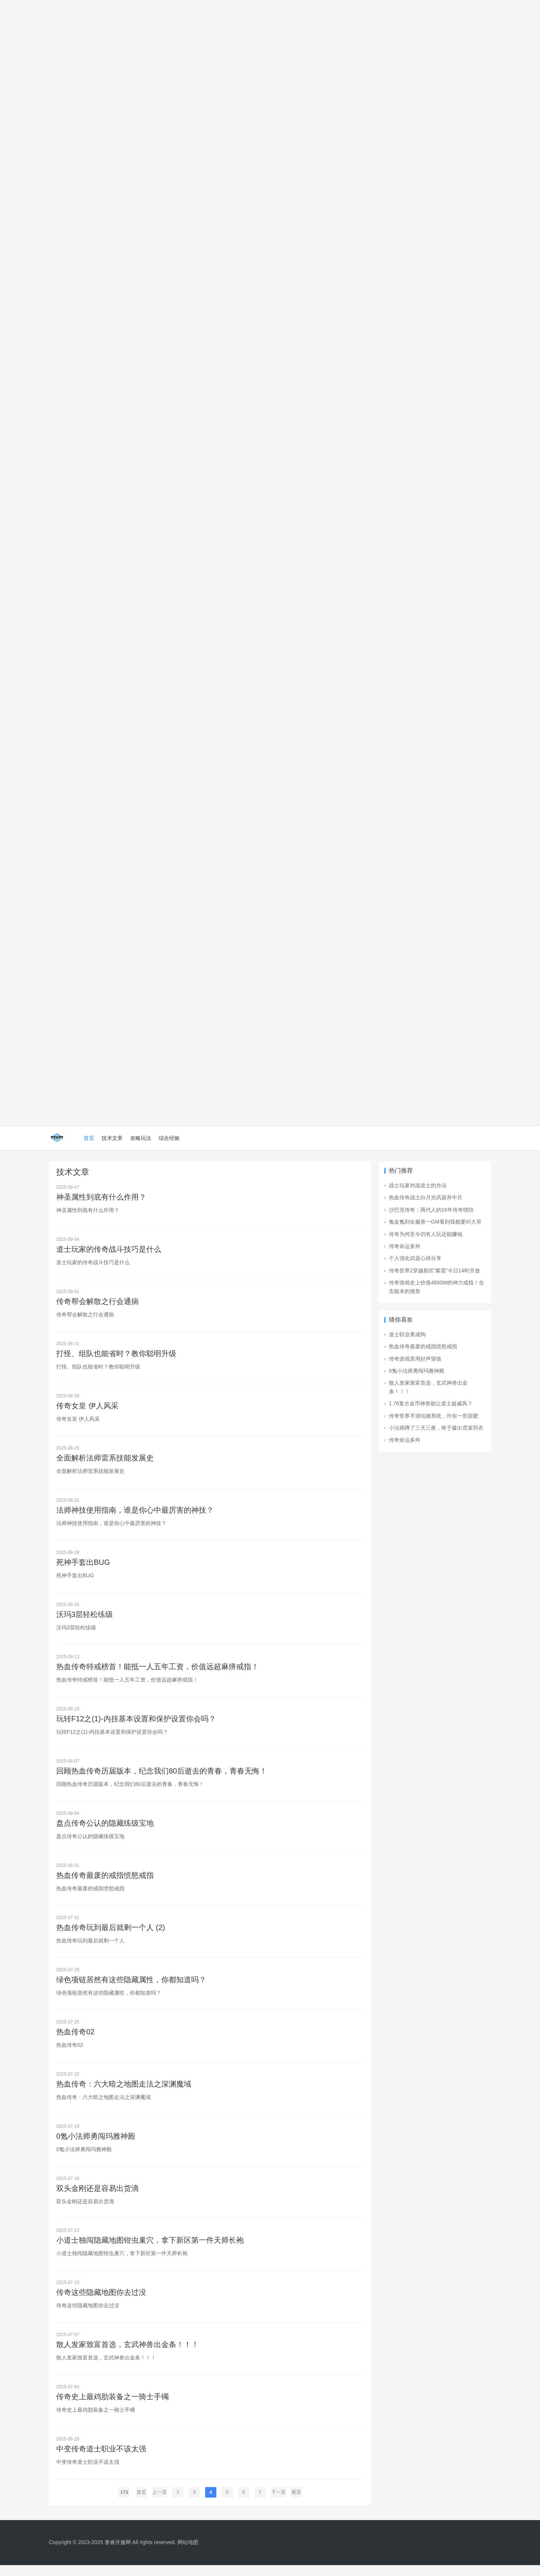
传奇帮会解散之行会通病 (97, 1302)
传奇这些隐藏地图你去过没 (101, 2301)
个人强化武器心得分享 (415, 1258)
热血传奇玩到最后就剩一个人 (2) (110, 1934)
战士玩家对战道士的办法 (418, 1185)
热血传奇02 (75, 2039)
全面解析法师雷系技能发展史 (105, 1460)
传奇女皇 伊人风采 (87, 1407)
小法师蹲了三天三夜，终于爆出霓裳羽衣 (436, 1428)
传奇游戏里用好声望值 (415, 1359)
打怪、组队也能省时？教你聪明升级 (116, 1355)
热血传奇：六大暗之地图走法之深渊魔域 (123, 2091)
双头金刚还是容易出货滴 (97, 2196)
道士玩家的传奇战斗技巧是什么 (108, 1250)
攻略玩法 (141, 1138)
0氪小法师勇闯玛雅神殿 (95, 2144)
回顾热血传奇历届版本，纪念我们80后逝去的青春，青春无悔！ (161, 1776)
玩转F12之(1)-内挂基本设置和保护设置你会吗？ (136, 1723)
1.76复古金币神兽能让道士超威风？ (430, 1403)
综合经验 (169, 1138)
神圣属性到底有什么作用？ (101, 1197)
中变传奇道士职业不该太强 (101, 2460)
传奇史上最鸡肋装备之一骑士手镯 (112, 2407)
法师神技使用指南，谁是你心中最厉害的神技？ (135, 1513)
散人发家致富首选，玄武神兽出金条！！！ (127, 2354)
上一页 (159, 2503)
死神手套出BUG (83, 1565)
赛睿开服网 (118, 2553)
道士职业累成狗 (407, 1334)
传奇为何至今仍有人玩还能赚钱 (425, 1234)
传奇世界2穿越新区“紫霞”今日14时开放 (434, 1271)
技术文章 (112, 1138)
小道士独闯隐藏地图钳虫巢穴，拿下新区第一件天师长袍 (150, 2249)
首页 (89, 1138)
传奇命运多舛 (404, 1246)
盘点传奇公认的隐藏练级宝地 (105, 1828)
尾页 (296, 2503)
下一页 (278, 2503)
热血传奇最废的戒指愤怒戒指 (105, 1881)
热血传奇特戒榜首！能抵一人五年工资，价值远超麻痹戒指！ (157, 1671)
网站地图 (187, 2553)
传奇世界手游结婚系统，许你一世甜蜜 (433, 1416)
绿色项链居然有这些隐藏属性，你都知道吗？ (131, 1986)
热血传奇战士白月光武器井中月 (425, 1197)
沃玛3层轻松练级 (84, 1618)
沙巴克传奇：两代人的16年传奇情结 (431, 1210)
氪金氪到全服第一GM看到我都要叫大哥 (435, 1222)
